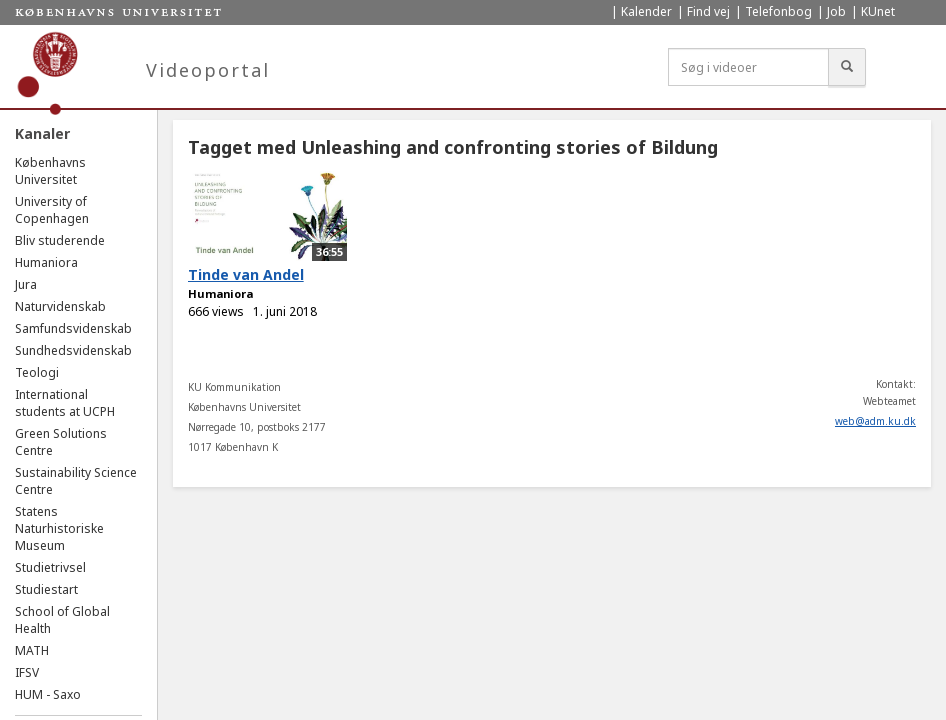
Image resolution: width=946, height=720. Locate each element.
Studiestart (46, 589)
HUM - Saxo (48, 694)
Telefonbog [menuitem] (778, 11)
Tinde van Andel (246, 274)
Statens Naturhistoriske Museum (59, 528)
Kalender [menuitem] (646, 11)
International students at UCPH (65, 403)
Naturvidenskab (60, 306)
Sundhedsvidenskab (73, 350)
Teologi (37, 372)
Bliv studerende (60, 240)
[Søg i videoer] (748, 67)
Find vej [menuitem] (708, 11)
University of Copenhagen (52, 210)
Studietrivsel (50, 567)
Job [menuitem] (836, 11)
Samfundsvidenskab (73, 328)
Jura (26, 284)
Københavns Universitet (50, 171)
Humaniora (46, 262)
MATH (32, 650)
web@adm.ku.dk (875, 421)
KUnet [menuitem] (878, 11)
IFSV (27, 672)
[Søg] (847, 67)
